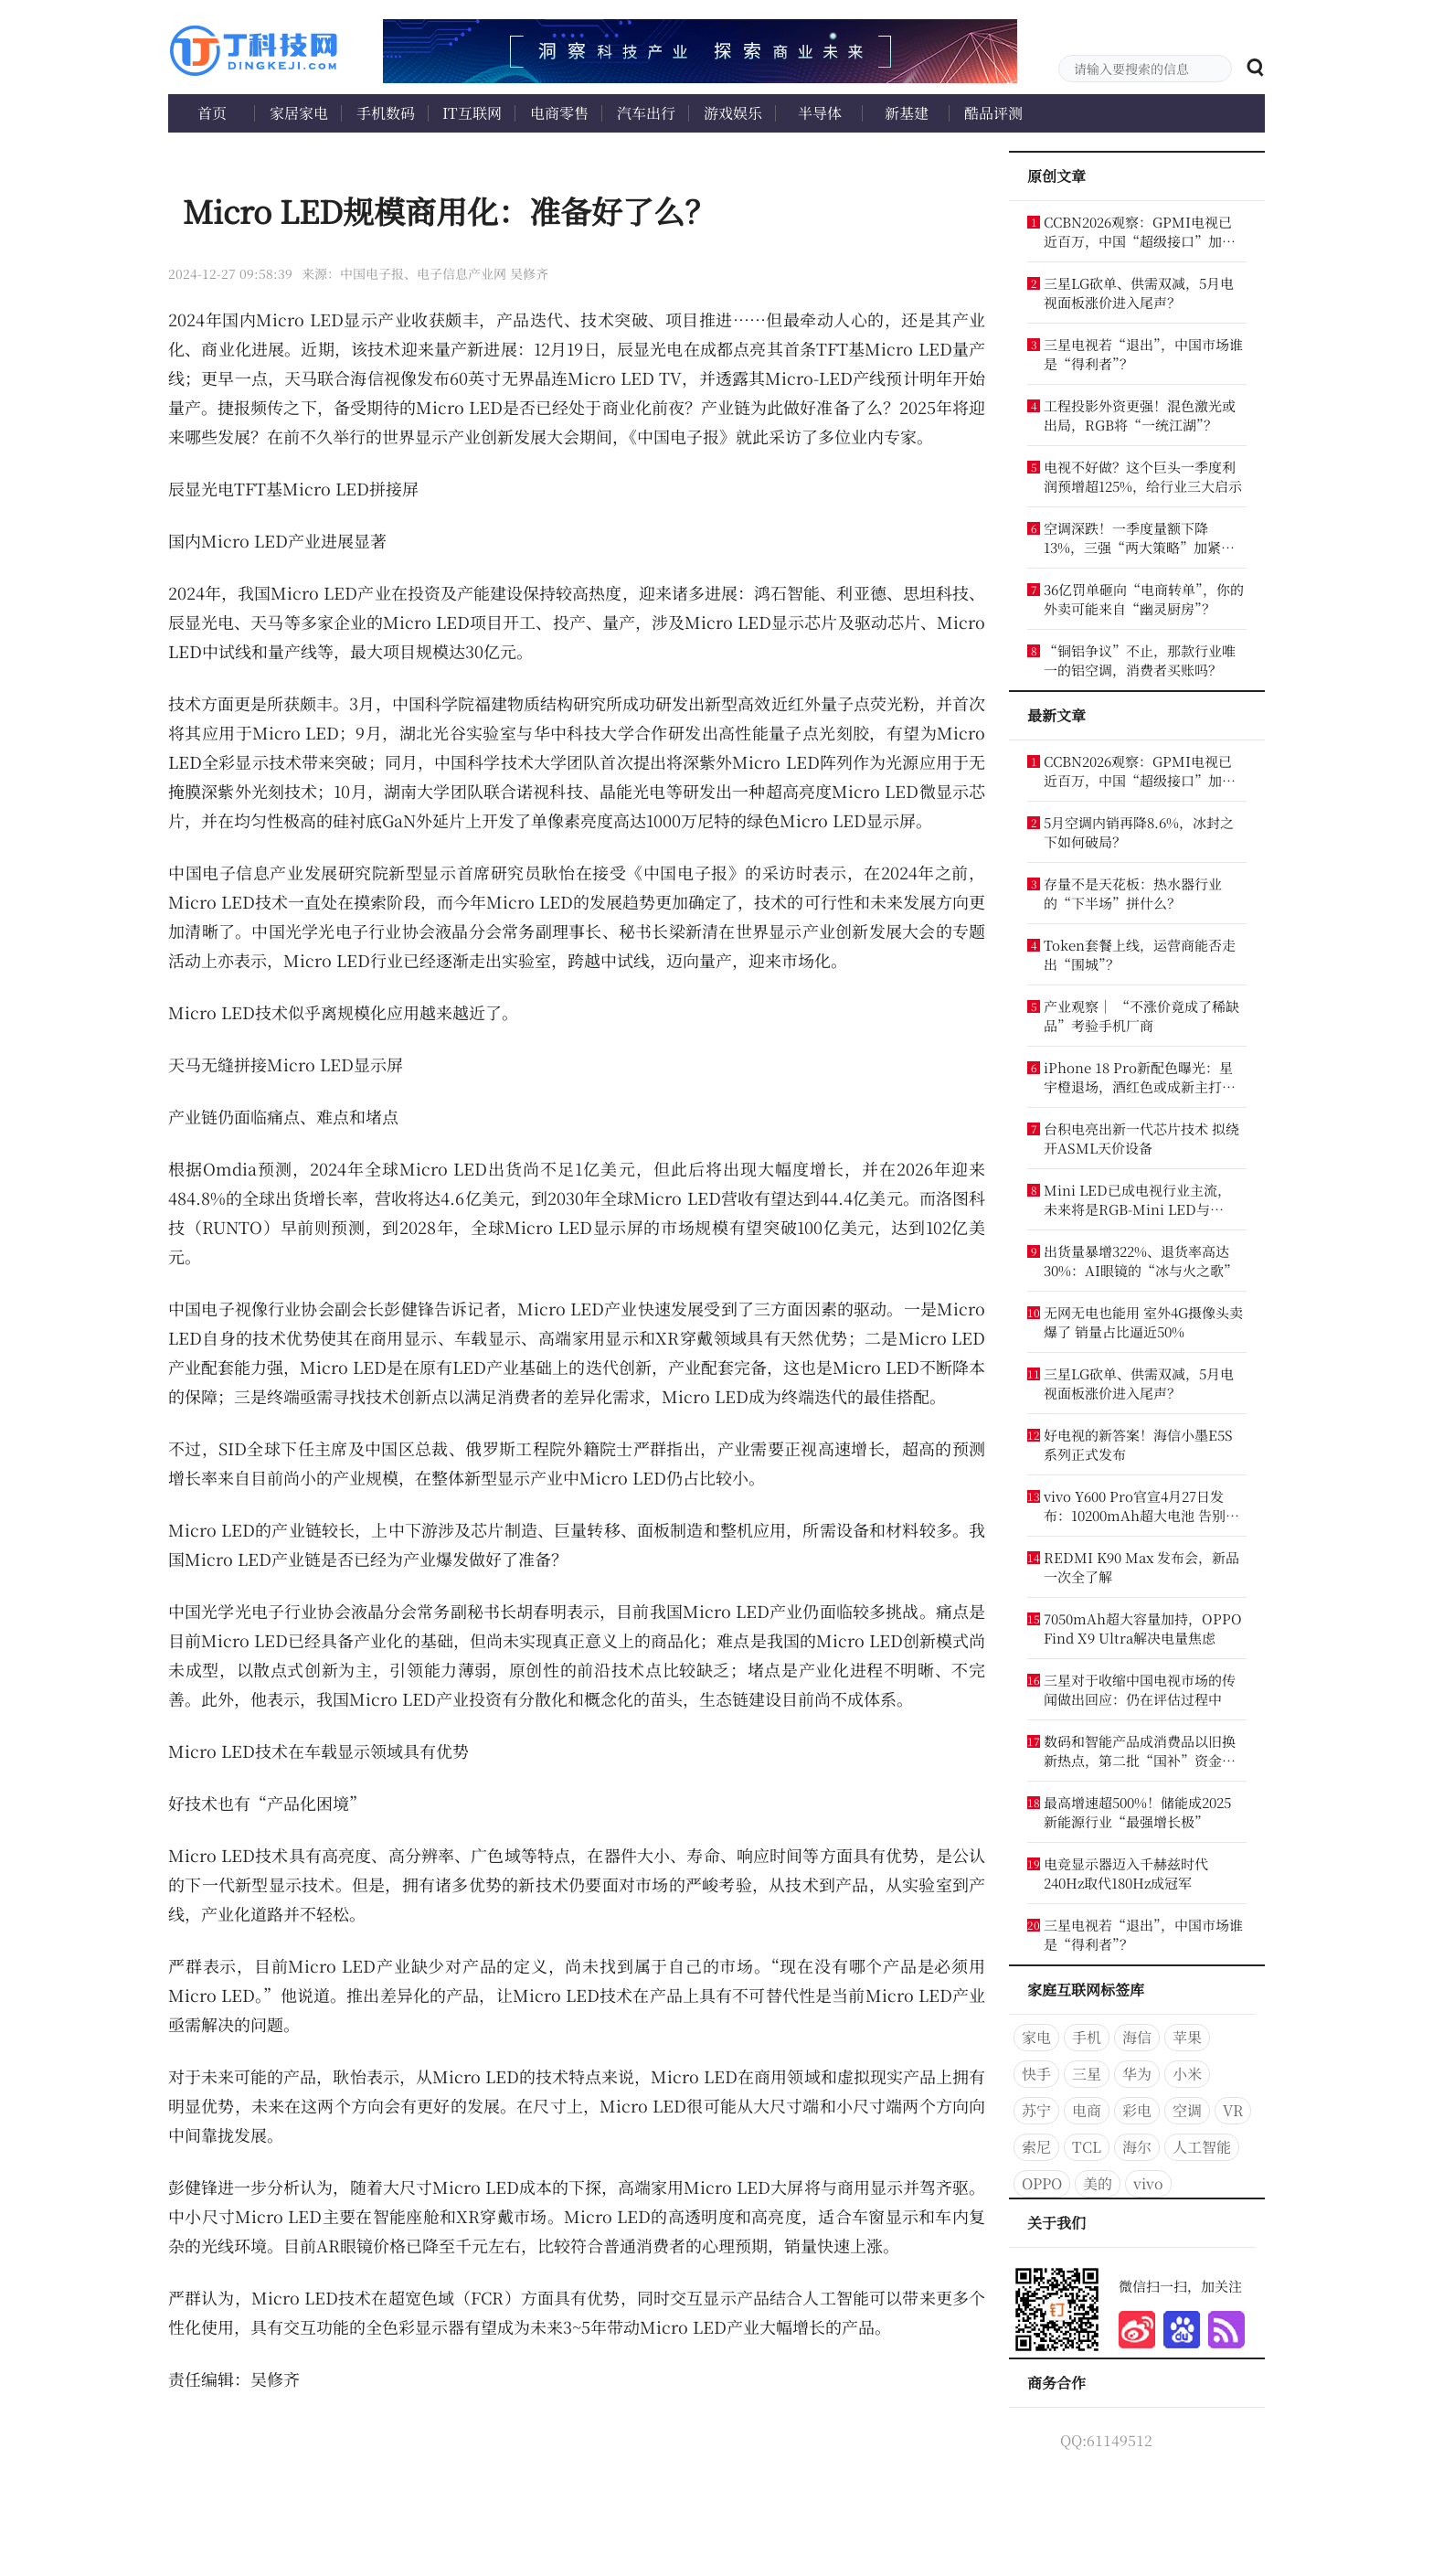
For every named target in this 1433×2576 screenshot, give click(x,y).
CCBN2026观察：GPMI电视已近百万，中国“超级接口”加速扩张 (1140, 231)
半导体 (820, 112)
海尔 (1137, 2146)
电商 (1086, 2110)
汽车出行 (646, 112)
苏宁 (1036, 2110)
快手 (1036, 2073)
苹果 (1187, 2037)
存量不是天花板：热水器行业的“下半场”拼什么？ (1133, 893)
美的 (1097, 2183)
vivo (1148, 2183)
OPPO (1042, 2183)
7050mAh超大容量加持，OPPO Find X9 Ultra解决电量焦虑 (1143, 1628)
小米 (1187, 2073)
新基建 (907, 112)
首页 (212, 112)
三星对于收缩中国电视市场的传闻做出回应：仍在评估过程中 (1140, 1689)
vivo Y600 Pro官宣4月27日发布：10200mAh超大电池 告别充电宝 (1141, 1505)
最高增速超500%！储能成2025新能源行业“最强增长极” (1137, 1812)
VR (1233, 2110)
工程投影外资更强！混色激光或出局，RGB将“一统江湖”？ (1140, 415)
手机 (1086, 2037)
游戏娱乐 (733, 112)
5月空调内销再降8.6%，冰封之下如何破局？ (1139, 832)
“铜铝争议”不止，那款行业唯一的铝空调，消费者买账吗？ (1140, 660)
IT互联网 (472, 112)
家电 (1036, 2037)
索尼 (1036, 2146)
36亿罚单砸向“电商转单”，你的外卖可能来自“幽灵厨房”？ (1144, 599)
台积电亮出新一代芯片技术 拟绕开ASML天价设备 (1141, 1138)
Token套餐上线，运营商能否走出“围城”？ (1140, 954)
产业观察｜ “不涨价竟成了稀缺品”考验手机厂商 (1141, 1015)
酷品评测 (993, 112)
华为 (1137, 2073)
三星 (1086, 2073)
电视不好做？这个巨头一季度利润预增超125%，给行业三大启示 (1143, 476)
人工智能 (1202, 2146)
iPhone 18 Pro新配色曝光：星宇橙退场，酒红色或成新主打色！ (1138, 1077)
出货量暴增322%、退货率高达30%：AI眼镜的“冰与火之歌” (1140, 1260)
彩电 (1137, 2110)
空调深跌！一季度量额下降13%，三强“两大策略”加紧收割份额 (1139, 537)
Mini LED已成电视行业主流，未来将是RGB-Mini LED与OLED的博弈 (1137, 1199)
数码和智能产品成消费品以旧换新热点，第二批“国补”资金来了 (1140, 1750)
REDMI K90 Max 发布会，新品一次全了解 (1141, 1567)
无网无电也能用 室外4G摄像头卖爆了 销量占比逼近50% (1143, 1322)
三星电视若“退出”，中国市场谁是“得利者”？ (1143, 354)
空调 (1187, 2110)
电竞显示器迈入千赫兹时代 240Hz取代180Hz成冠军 (1126, 1873)
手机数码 (385, 112)
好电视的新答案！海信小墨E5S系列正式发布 (1138, 1444)
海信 (1137, 2037)
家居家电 (299, 112)
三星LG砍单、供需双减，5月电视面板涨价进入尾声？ (1139, 292)
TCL (1086, 2146)
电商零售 (559, 112)
